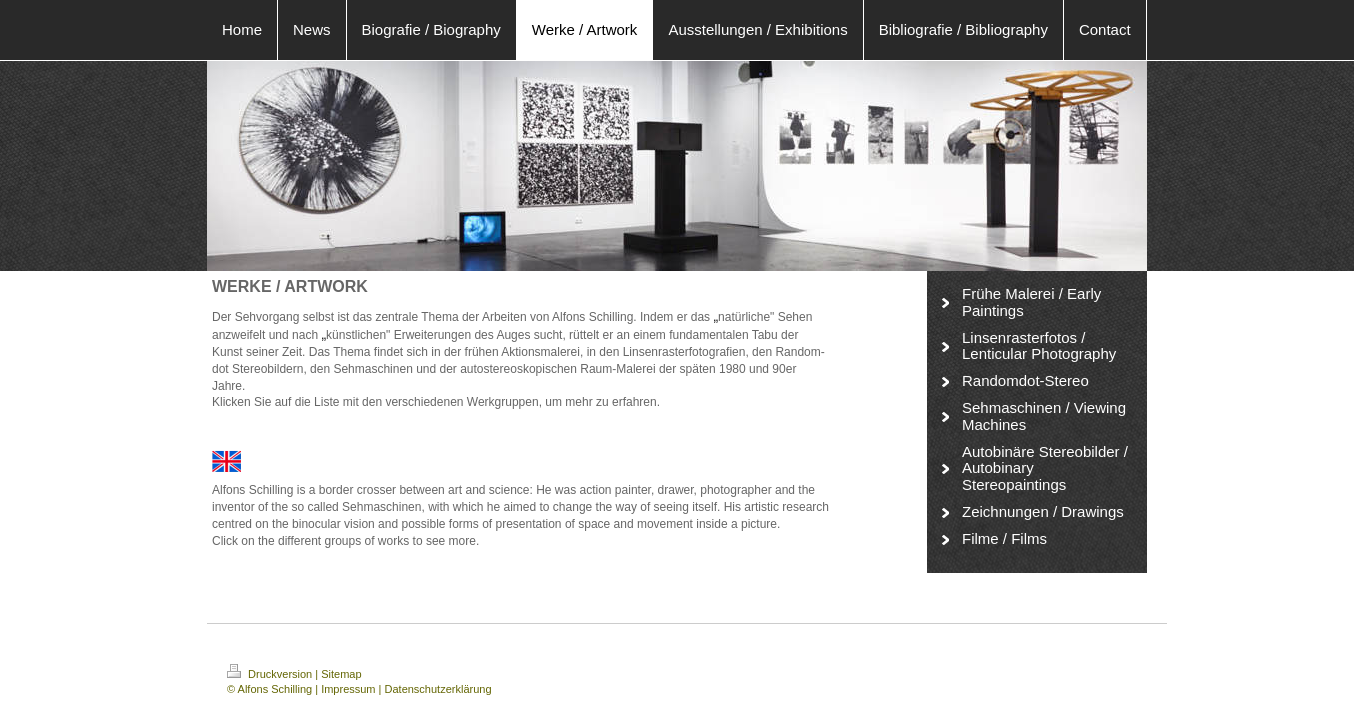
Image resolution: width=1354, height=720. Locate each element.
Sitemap (341, 674)
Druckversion (271, 674)
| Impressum (345, 689)
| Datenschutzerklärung (435, 689)
